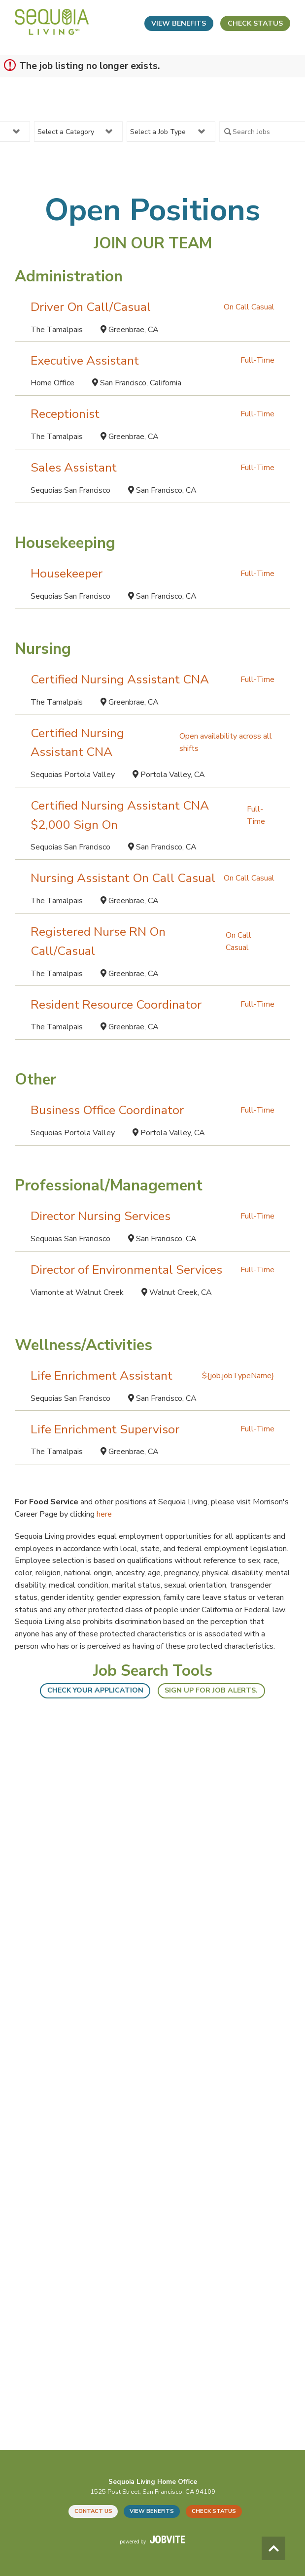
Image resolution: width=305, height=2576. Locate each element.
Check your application (95, 1690)
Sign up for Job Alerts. (211, 1690)
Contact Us (93, 2511)
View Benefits (178, 23)
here (104, 1514)
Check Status (255, 23)
